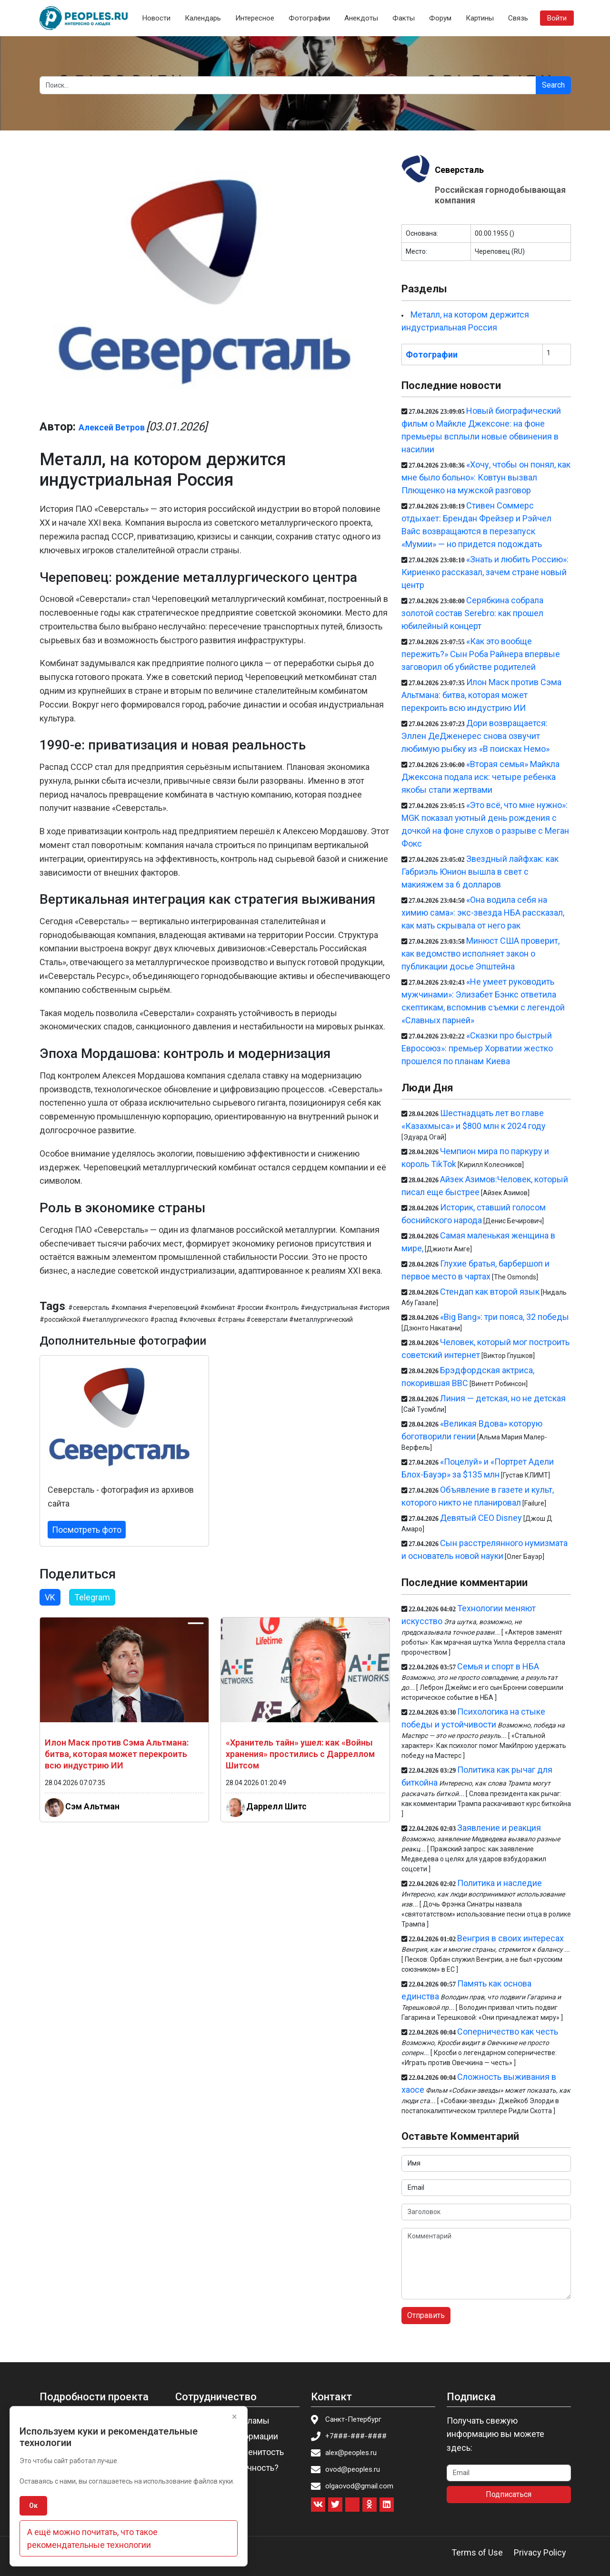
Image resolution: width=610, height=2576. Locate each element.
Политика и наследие (499, 1883)
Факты (403, 18)
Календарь (203, 18)
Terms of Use (477, 2552)
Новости (156, 18)
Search (553, 85)
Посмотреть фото (86, 1530)
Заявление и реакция (499, 1828)
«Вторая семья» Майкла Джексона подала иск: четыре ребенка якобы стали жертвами (480, 777)
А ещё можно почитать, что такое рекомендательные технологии (92, 2538)
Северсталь (459, 170)
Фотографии (309, 18)
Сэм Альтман (92, 1806)
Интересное (254, 18)
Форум (440, 18)
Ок (33, 2505)
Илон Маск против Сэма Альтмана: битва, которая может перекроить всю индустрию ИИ (117, 1753)
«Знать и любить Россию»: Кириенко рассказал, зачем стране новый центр (485, 572)
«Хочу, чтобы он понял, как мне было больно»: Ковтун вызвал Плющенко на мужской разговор (485, 477)
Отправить (426, 2315)
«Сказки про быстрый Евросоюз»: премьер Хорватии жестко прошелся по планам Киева (477, 1048)
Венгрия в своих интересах (510, 1938)
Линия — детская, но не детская (503, 1398)
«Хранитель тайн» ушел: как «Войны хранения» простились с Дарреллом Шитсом (300, 1753)
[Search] (288, 85)
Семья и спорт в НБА (498, 1666)
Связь (518, 18)
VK (50, 1597)
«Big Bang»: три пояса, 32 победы (504, 1317)
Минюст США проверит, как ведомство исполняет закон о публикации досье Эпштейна (480, 953)
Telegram (92, 1597)
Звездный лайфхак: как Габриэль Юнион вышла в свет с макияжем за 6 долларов (480, 871)
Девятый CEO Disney (481, 1518)
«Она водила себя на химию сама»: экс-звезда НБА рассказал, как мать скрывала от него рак (482, 912)
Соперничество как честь (507, 2032)
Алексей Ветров (112, 427)
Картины (480, 18)
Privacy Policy (540, 2552)
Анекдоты (361, 18)
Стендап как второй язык (490, 1292)
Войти (557, 18)
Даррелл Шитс (276, 1806)
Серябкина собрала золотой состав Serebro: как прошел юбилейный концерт (472, 613)
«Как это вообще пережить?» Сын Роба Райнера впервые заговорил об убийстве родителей (480, 654)
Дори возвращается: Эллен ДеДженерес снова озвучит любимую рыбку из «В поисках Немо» (475, 736)
